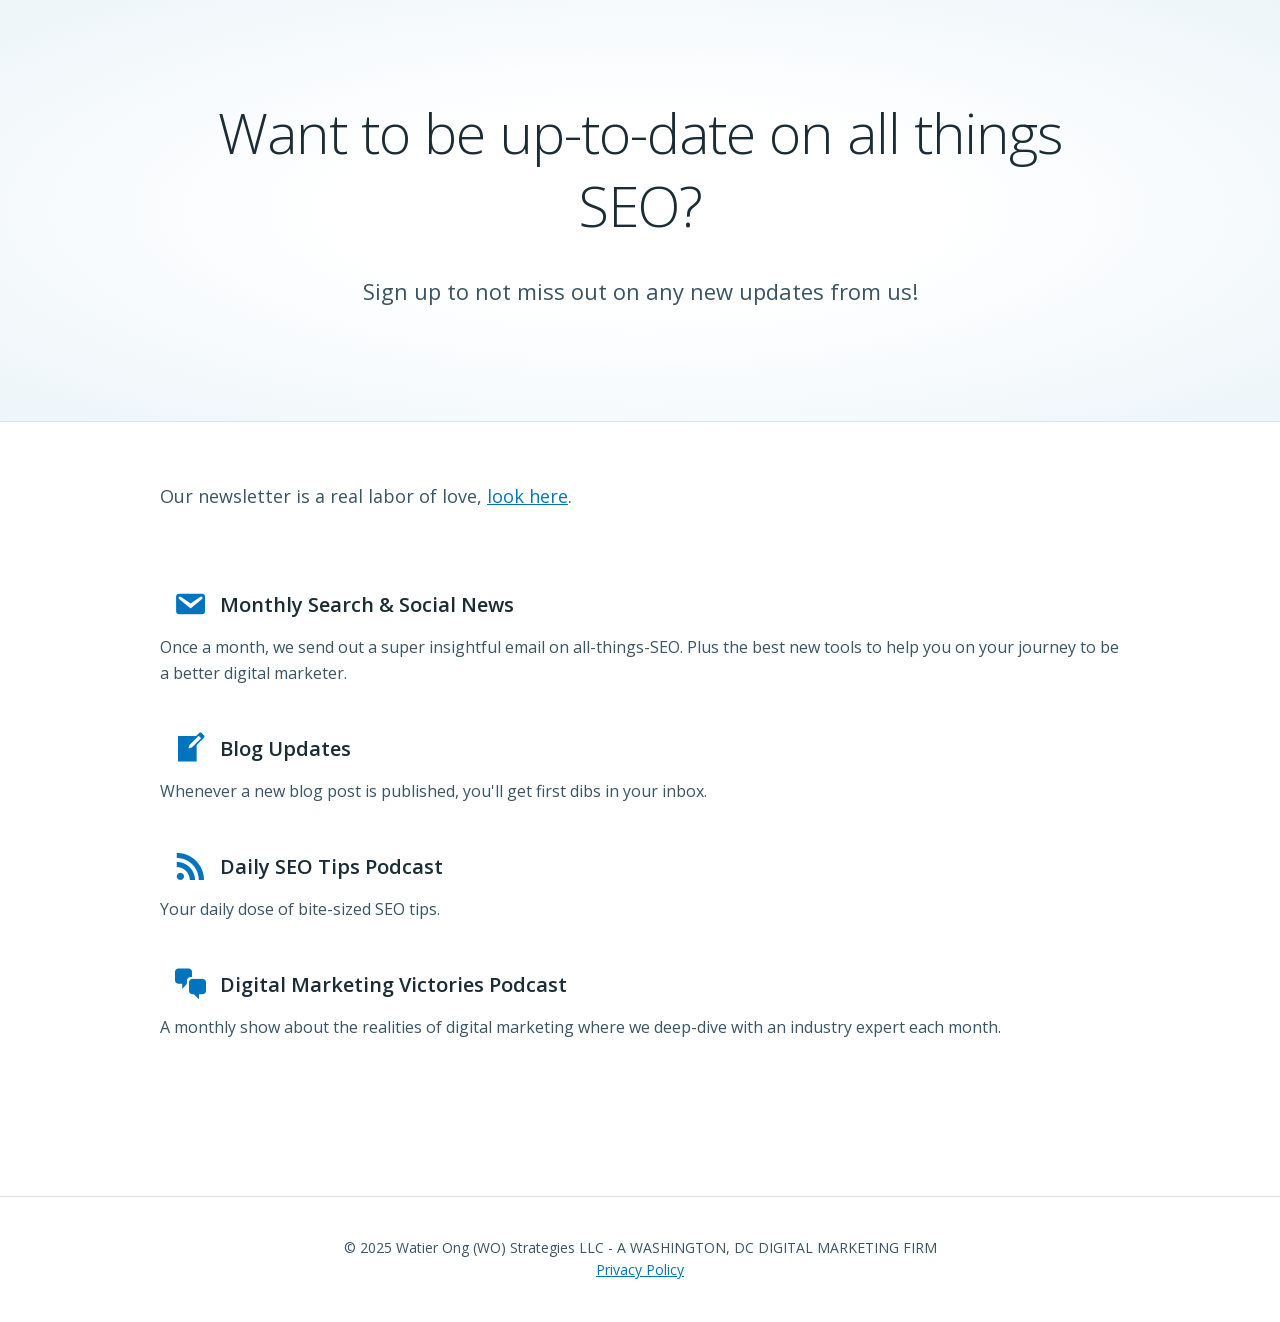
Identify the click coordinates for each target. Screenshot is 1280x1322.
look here (527, 496)
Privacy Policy (640, 1269)
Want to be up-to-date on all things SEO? (640, 168)
